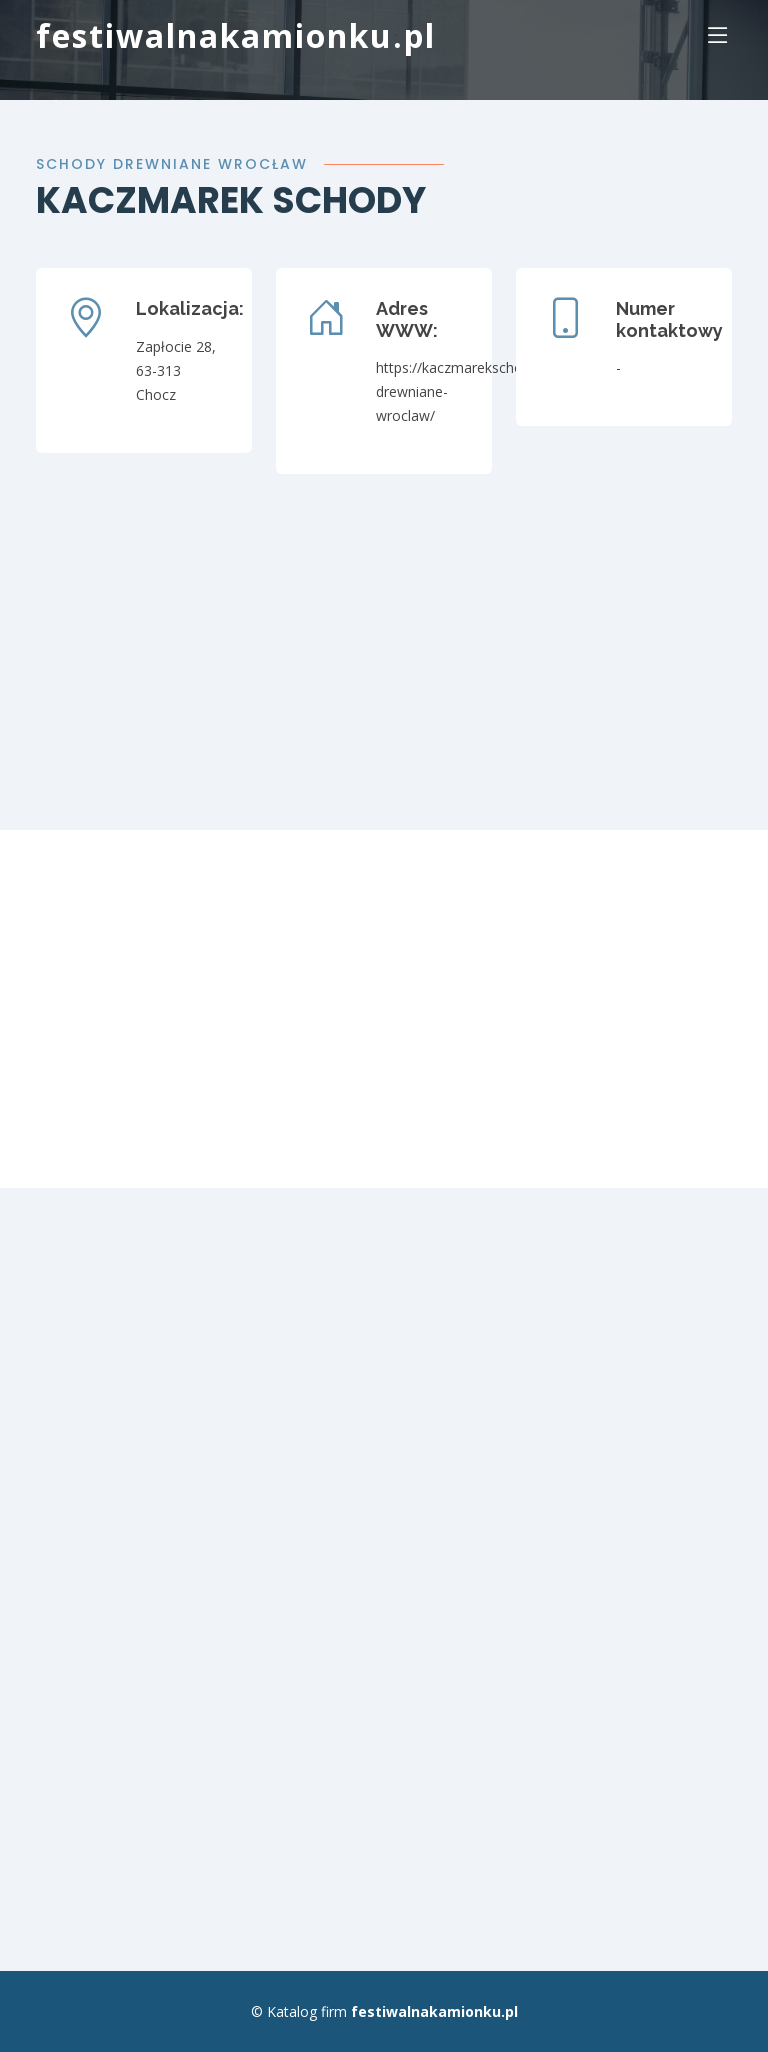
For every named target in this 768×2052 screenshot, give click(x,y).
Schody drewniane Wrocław (172, 164)
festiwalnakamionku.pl (236, 35)
